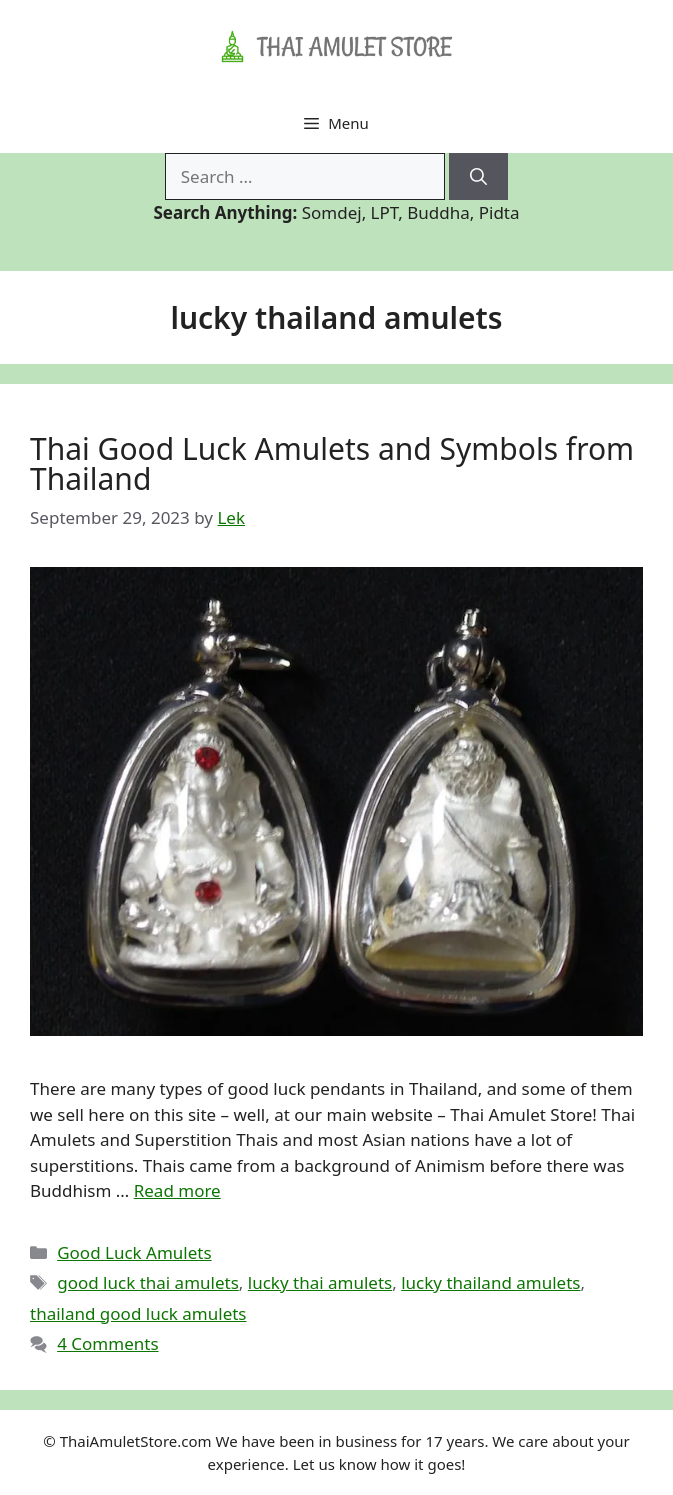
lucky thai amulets (320, 1282)
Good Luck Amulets (134, 1252)
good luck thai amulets (148, 1282)
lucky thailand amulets (490, 1282)
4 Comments (107, 1343)
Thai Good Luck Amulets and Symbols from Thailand (332, 463)
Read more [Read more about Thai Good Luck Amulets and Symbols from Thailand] (177, 1190)
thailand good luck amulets (138, 1313)
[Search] (478, 177)
